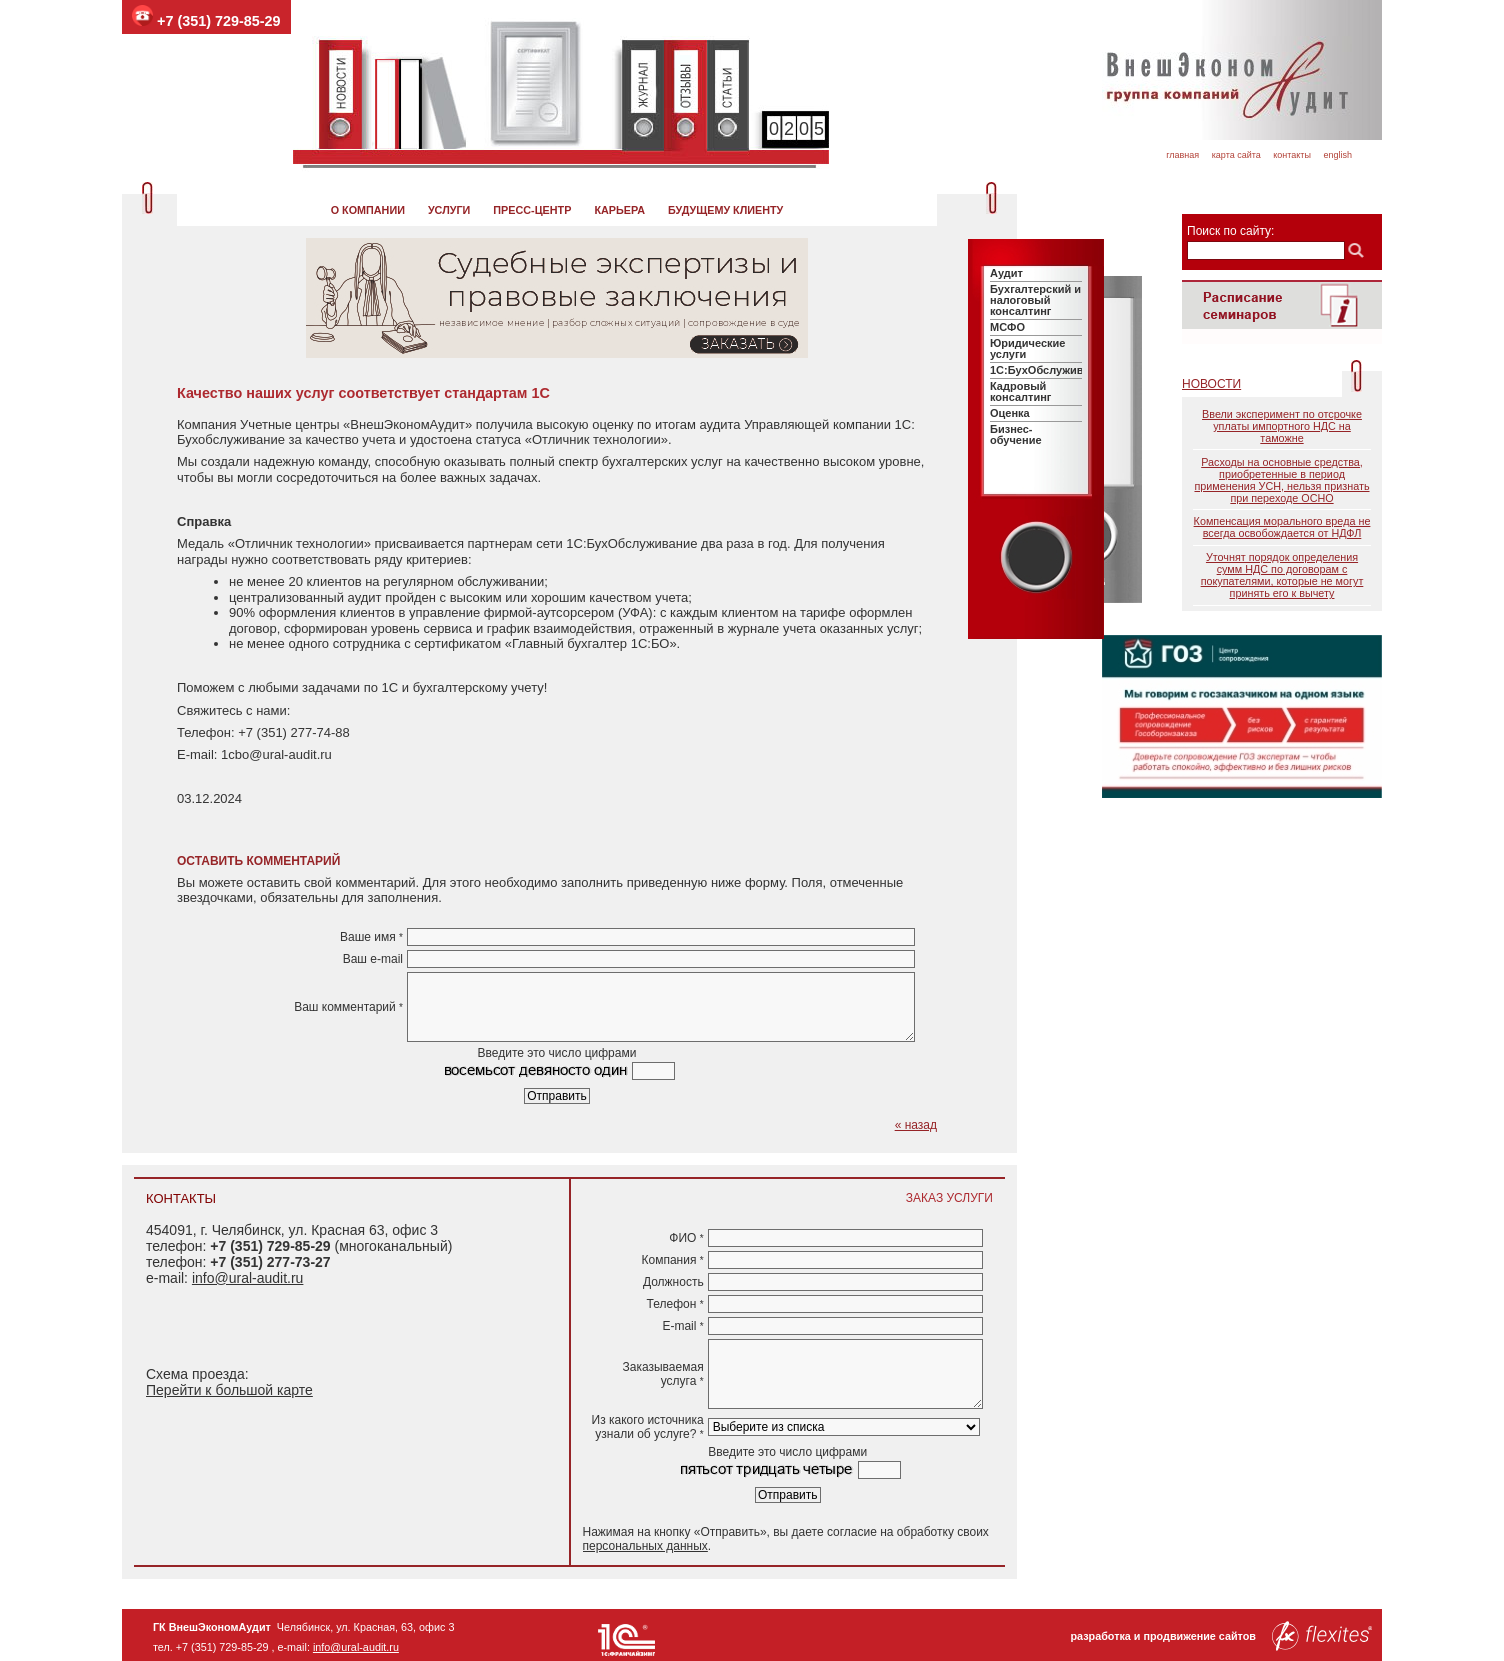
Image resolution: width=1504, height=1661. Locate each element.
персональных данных (645, 1546)
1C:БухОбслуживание (1049, 370)
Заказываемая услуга (663, 1374)
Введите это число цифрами (557, 1053)
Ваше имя (371, 937)
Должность (673, 1282)
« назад (916, 1125)
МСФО (1007, 327)
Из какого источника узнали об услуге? (648, 1427)
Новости (1211, 384)
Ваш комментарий (348, 1007)
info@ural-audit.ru (248, 1278)
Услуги (449, 210)
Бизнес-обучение (1016, 434)
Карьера (619, 210)
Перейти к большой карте (229, 1390)
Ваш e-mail (373, 959)
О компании (368, 210)
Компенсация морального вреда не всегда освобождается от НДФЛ (1282, 527)
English (1337, 155)
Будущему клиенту (725, 210)
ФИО (686, 1238)
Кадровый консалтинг (1020, 391)
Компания (672, 1260)
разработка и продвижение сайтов (1221, 1636)
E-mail (682, 1326)
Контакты (1292, 155)
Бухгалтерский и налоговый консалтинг (1035, 300)
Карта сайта (1236, 155)
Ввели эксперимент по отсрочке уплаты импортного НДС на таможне (1282, 426)
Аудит (1006, 273)
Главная (1182, 155)
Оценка (1010, 413)
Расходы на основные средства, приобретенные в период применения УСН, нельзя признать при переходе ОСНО (1281, 480)
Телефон (675, 1304)
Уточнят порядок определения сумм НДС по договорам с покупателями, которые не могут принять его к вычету (1282, 575)
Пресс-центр (532, 210)
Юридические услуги (1027, 348)
